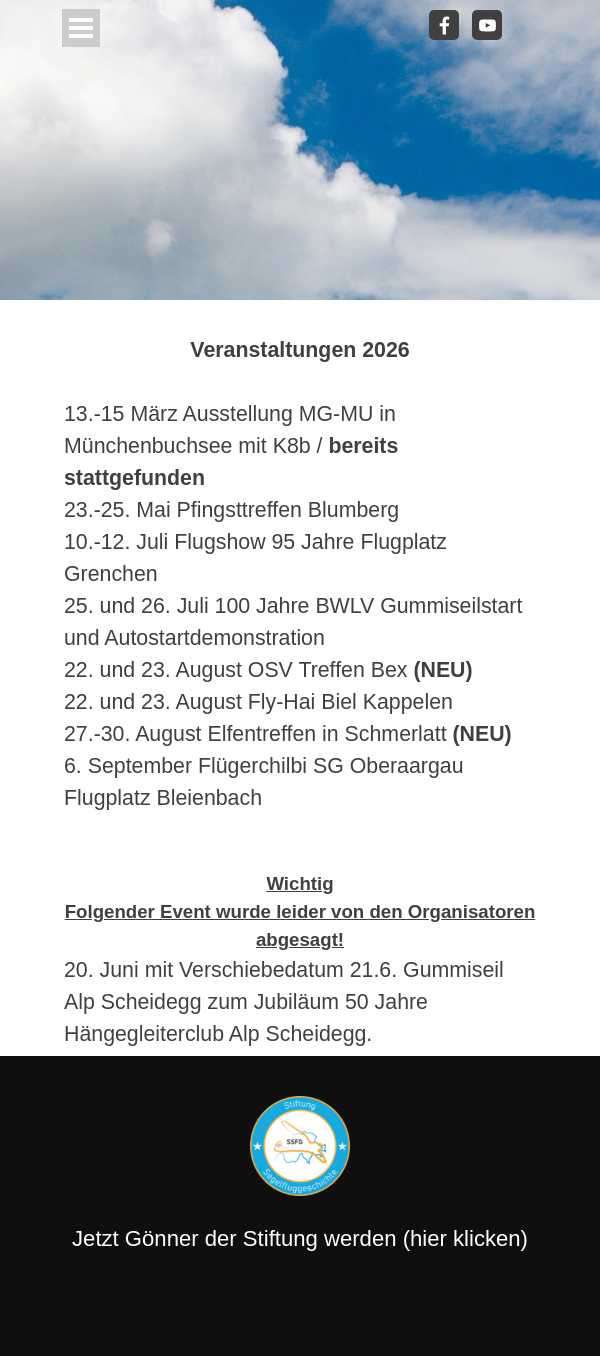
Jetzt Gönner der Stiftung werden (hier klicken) (300, 1238)
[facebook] (444, 25)
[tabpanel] (300, 678)
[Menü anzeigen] (81, 28)
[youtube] (487, 25)
